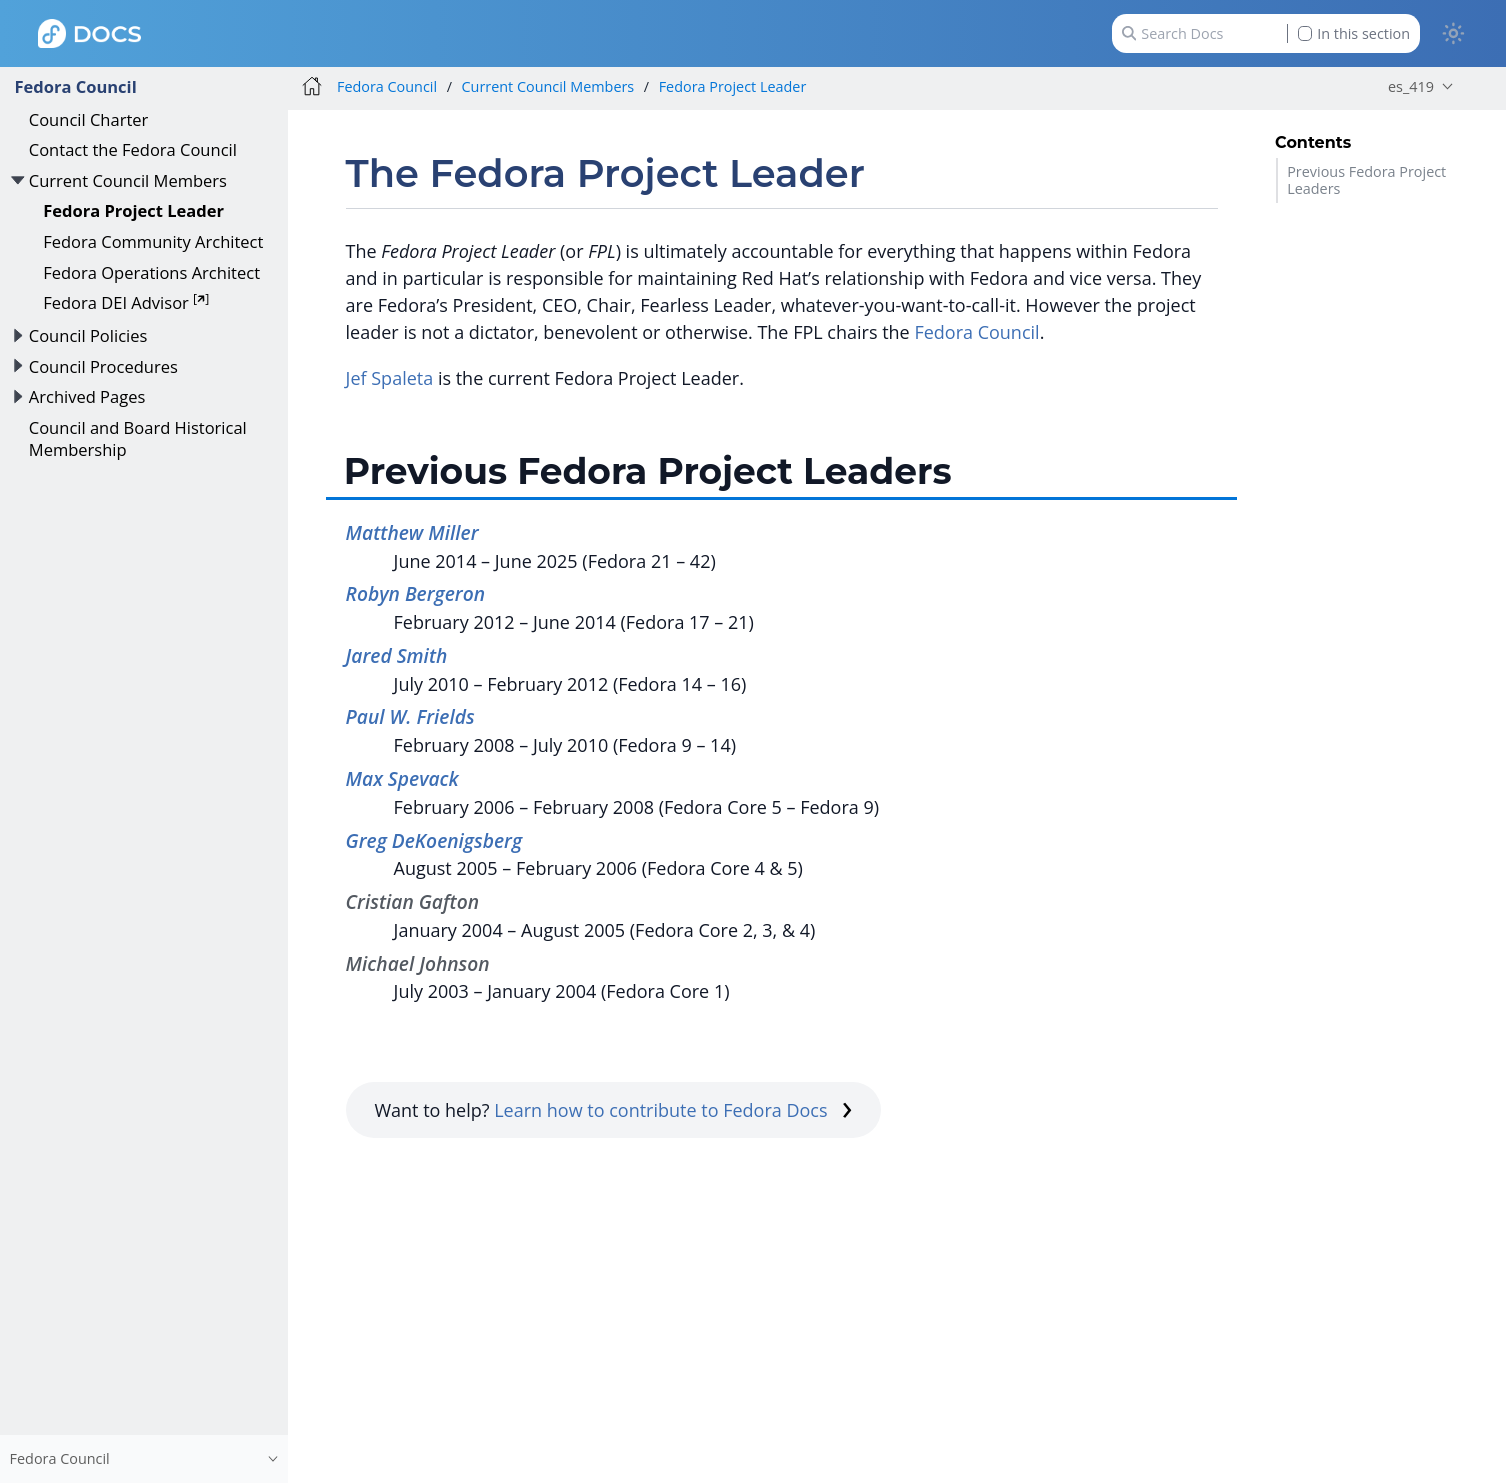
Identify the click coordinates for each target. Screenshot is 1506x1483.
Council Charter (89, 119)
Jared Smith (397, 655)
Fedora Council (75, 86)
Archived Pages (87, 396)
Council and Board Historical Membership (138, 438)
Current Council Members (128, 180)
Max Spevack (402, 778)
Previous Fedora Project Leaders (1366, 180)
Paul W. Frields (410, 716)
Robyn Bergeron (415, 593)
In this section (1354, 33)
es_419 (1411, 86)
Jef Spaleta (390, 378)
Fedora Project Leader (133, 210)
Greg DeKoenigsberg (434, 840)
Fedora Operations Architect (151, 272)
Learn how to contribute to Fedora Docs (673, 1110)
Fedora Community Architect (153, 241)
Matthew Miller (412, 532)
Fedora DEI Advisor (126, 302)
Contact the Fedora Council (133, 149)
